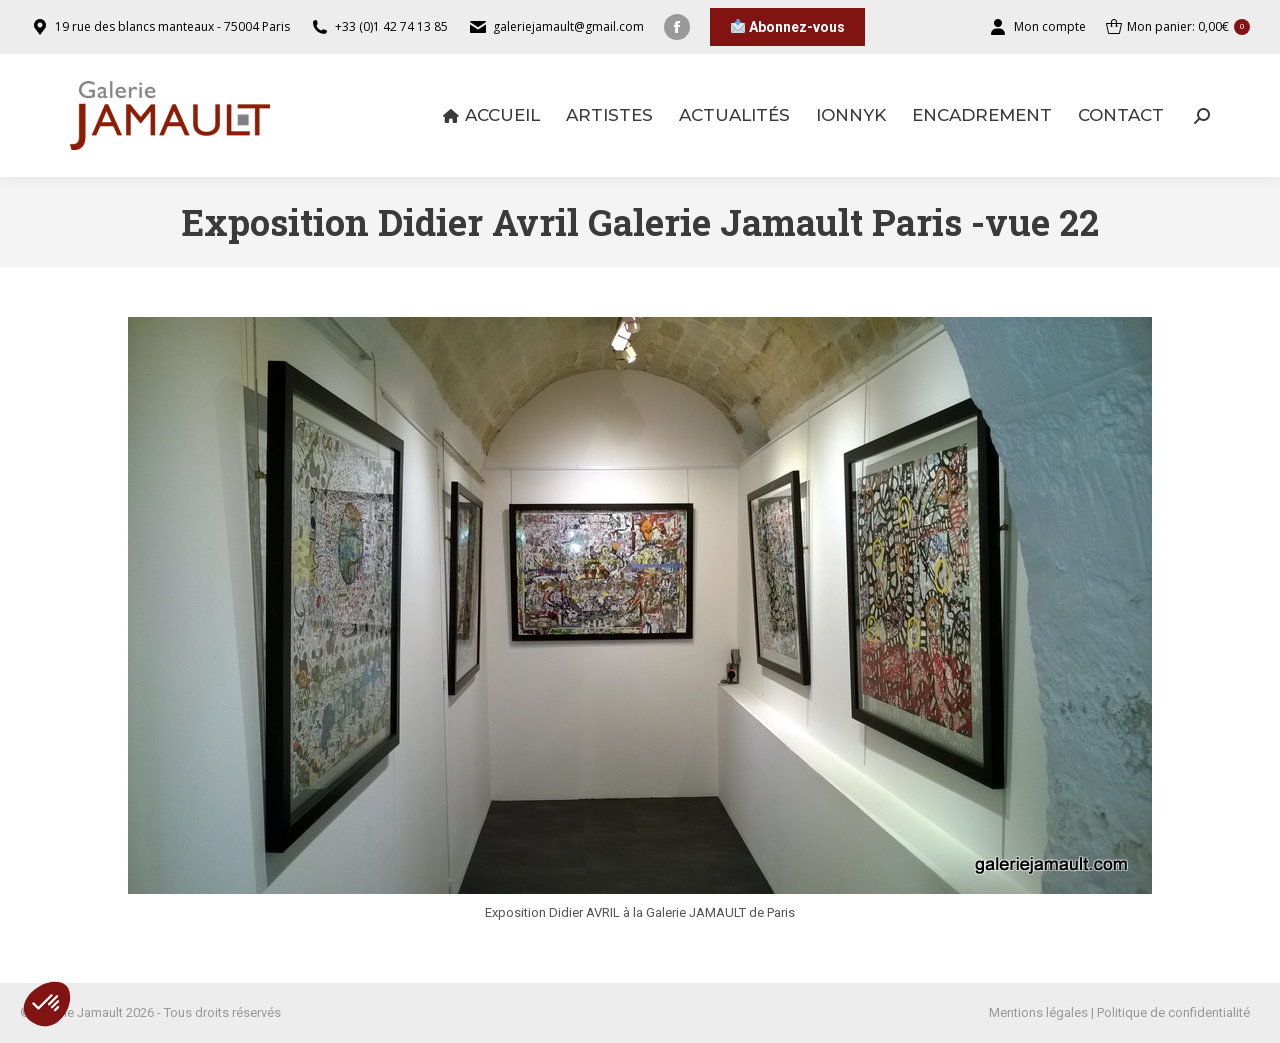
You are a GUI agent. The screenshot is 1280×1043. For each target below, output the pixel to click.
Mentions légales (1038, 1012)
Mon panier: (1178, 27)
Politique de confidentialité (1173, 1012)
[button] (47, 1004)
